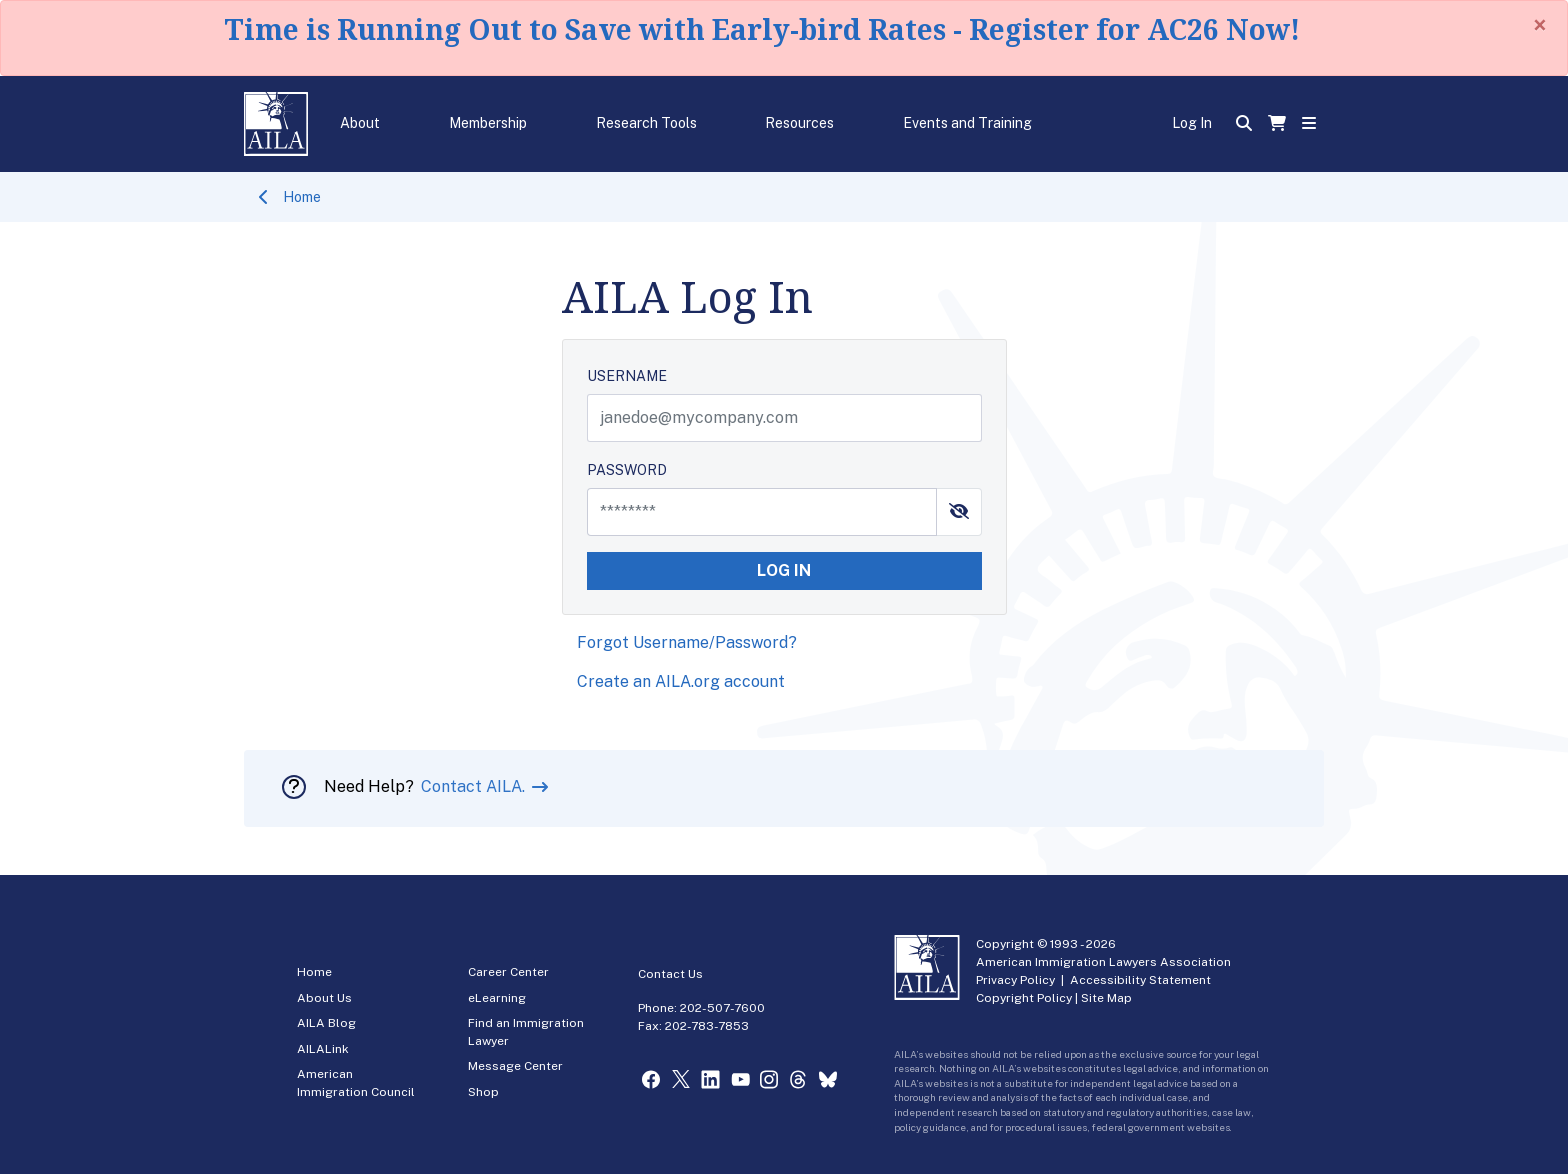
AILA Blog (326, 1023)
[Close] (1540, 25)
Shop (483, 1092)
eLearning (497, 998)
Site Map (1106, 998)
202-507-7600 (722, 1008)
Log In (1192, 123)
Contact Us (670, 974)
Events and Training (967, 123)
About (360, 123)
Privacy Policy (1015, 980)
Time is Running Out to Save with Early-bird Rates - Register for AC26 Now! (762, 29)
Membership (488, 123)
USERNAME (627, 376)
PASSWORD (627, 470)
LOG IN (784, 570)
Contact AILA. (475, 786)
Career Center (508, 972)
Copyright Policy (1024, 998)
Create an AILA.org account (681, 681)
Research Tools (646, 123)
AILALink (323, 1049)
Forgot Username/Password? (687, 642)
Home (302, 197)
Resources (799, 123)
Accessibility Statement (1140, 980)
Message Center (515, 1066)
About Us (324, 998)
